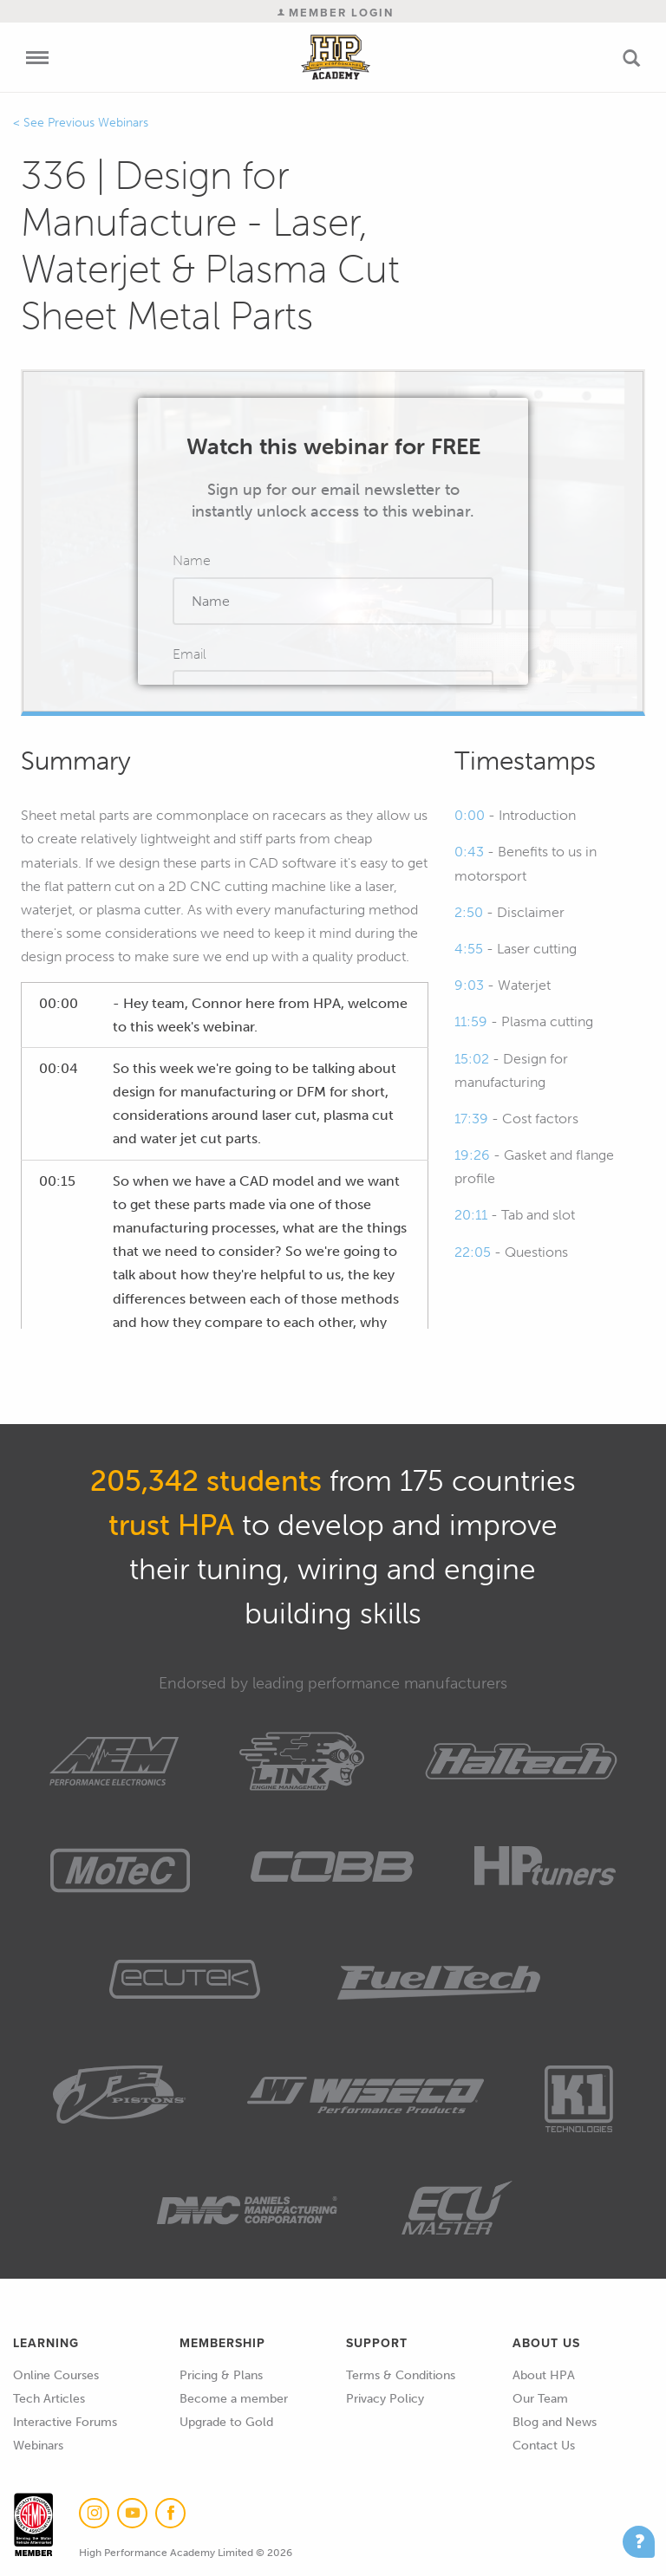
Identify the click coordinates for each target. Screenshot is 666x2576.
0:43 (469, 851)
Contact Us (544, 2445)
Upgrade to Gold (226, 2422)
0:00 (469, 815)
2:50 (468, 912)
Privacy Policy (385, 2398)
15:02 (471, 1059)
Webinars (38, 2445)
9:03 (469, 985)
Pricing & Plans (221, 2375)
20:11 (470, 1215)
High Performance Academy (336, 57)
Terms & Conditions (400, 2375)
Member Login (336, 12)
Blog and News (555, 2422)
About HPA (544, 2375)
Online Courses (56, 2375)
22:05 (472, 1252)
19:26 (472, 1155)
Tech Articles (49, 2398)
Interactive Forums (65, 2422)
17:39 (471, 1118)
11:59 (470, 1021)
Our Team (540, 2398)
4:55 (468, 948)
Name (192, 560)
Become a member (234, 2398)
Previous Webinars (98, 122)
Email (189, 654)
